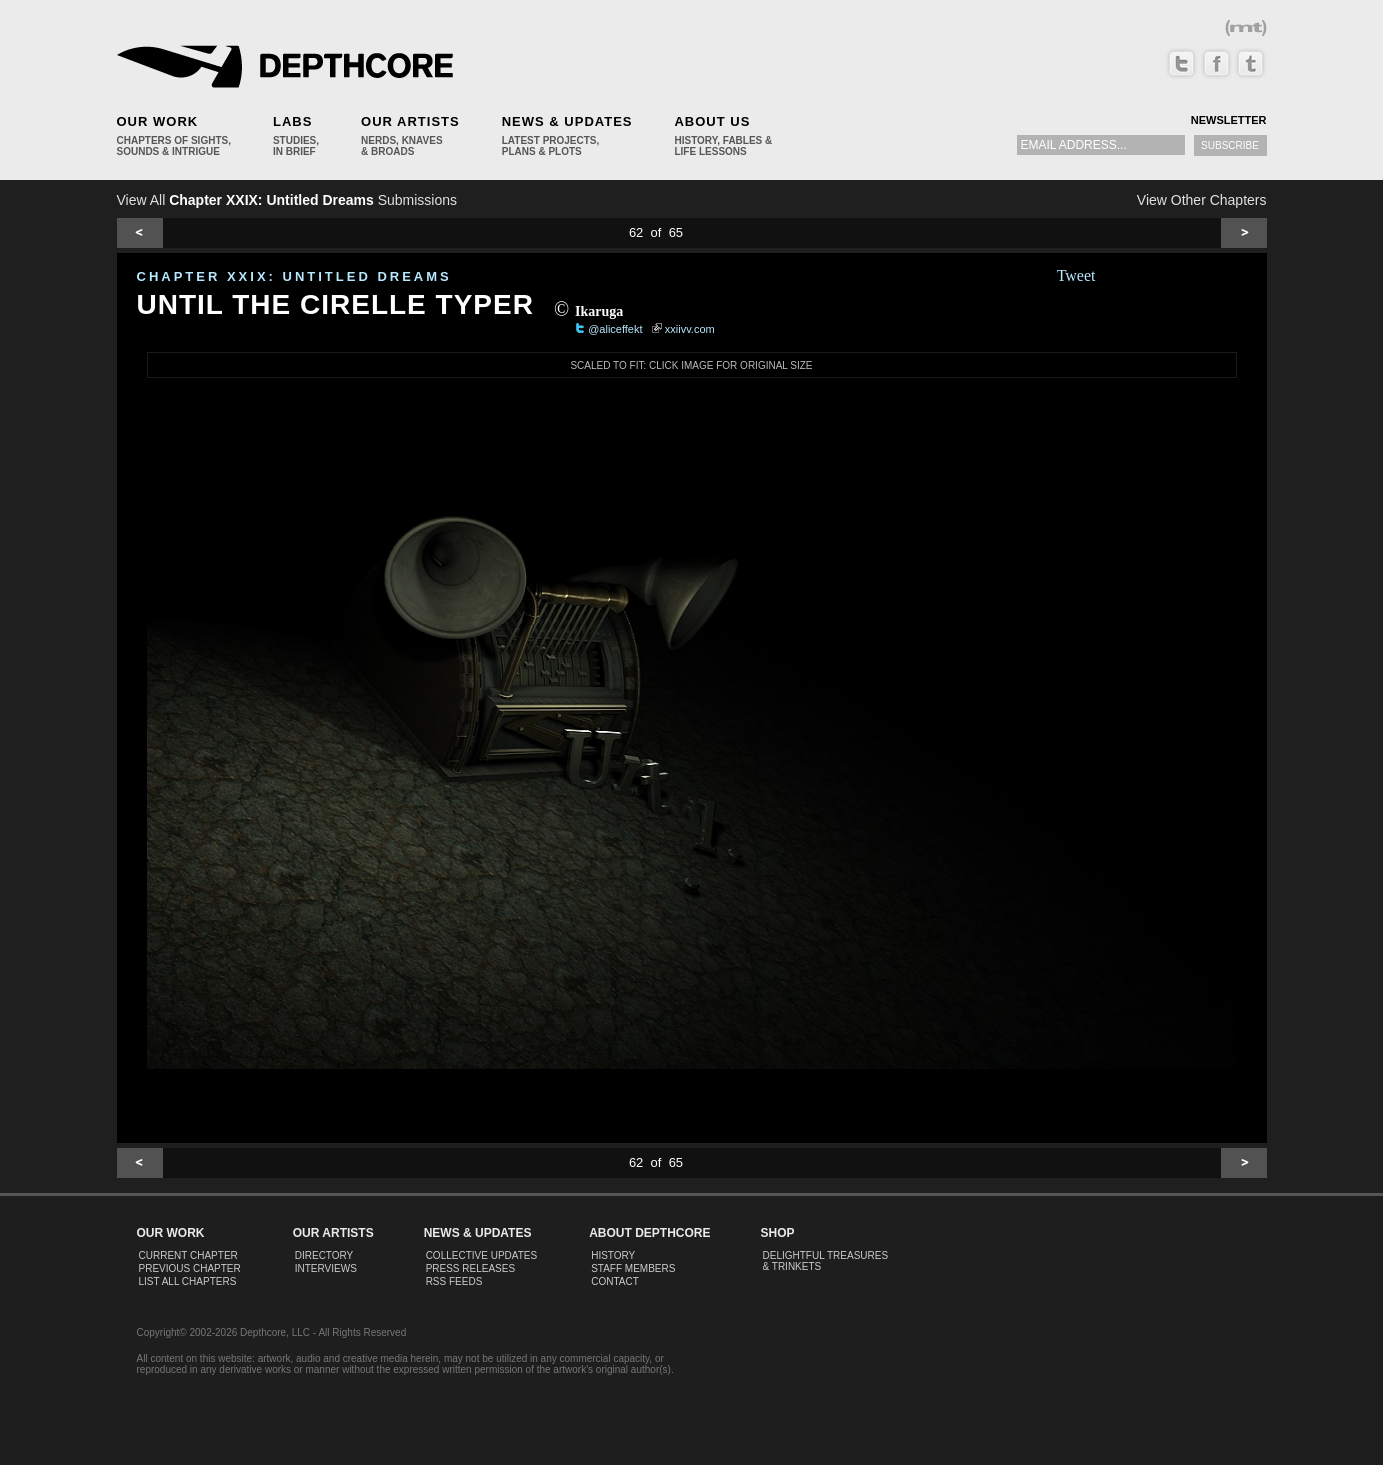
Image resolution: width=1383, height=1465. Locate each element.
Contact (615, 1281)
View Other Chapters (1202, 200)
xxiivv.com (690, 329)
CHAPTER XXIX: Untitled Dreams (294, 276)
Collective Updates (482, 1255)
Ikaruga (599, 311)
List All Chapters (188, 1281)
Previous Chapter (190, 1268)
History (613, 1255)
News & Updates (567, 121)
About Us (712, 121)
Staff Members (633, 1268)
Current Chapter (188, 1255)
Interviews (326, 1268)
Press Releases (470, 1268)
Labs (292, 121)
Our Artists (410, 121)
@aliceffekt (615, 329)
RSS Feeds (454, 1281)
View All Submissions (287, 200)
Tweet (1076, 275)
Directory (324, 1255)
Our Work (158, 121)
